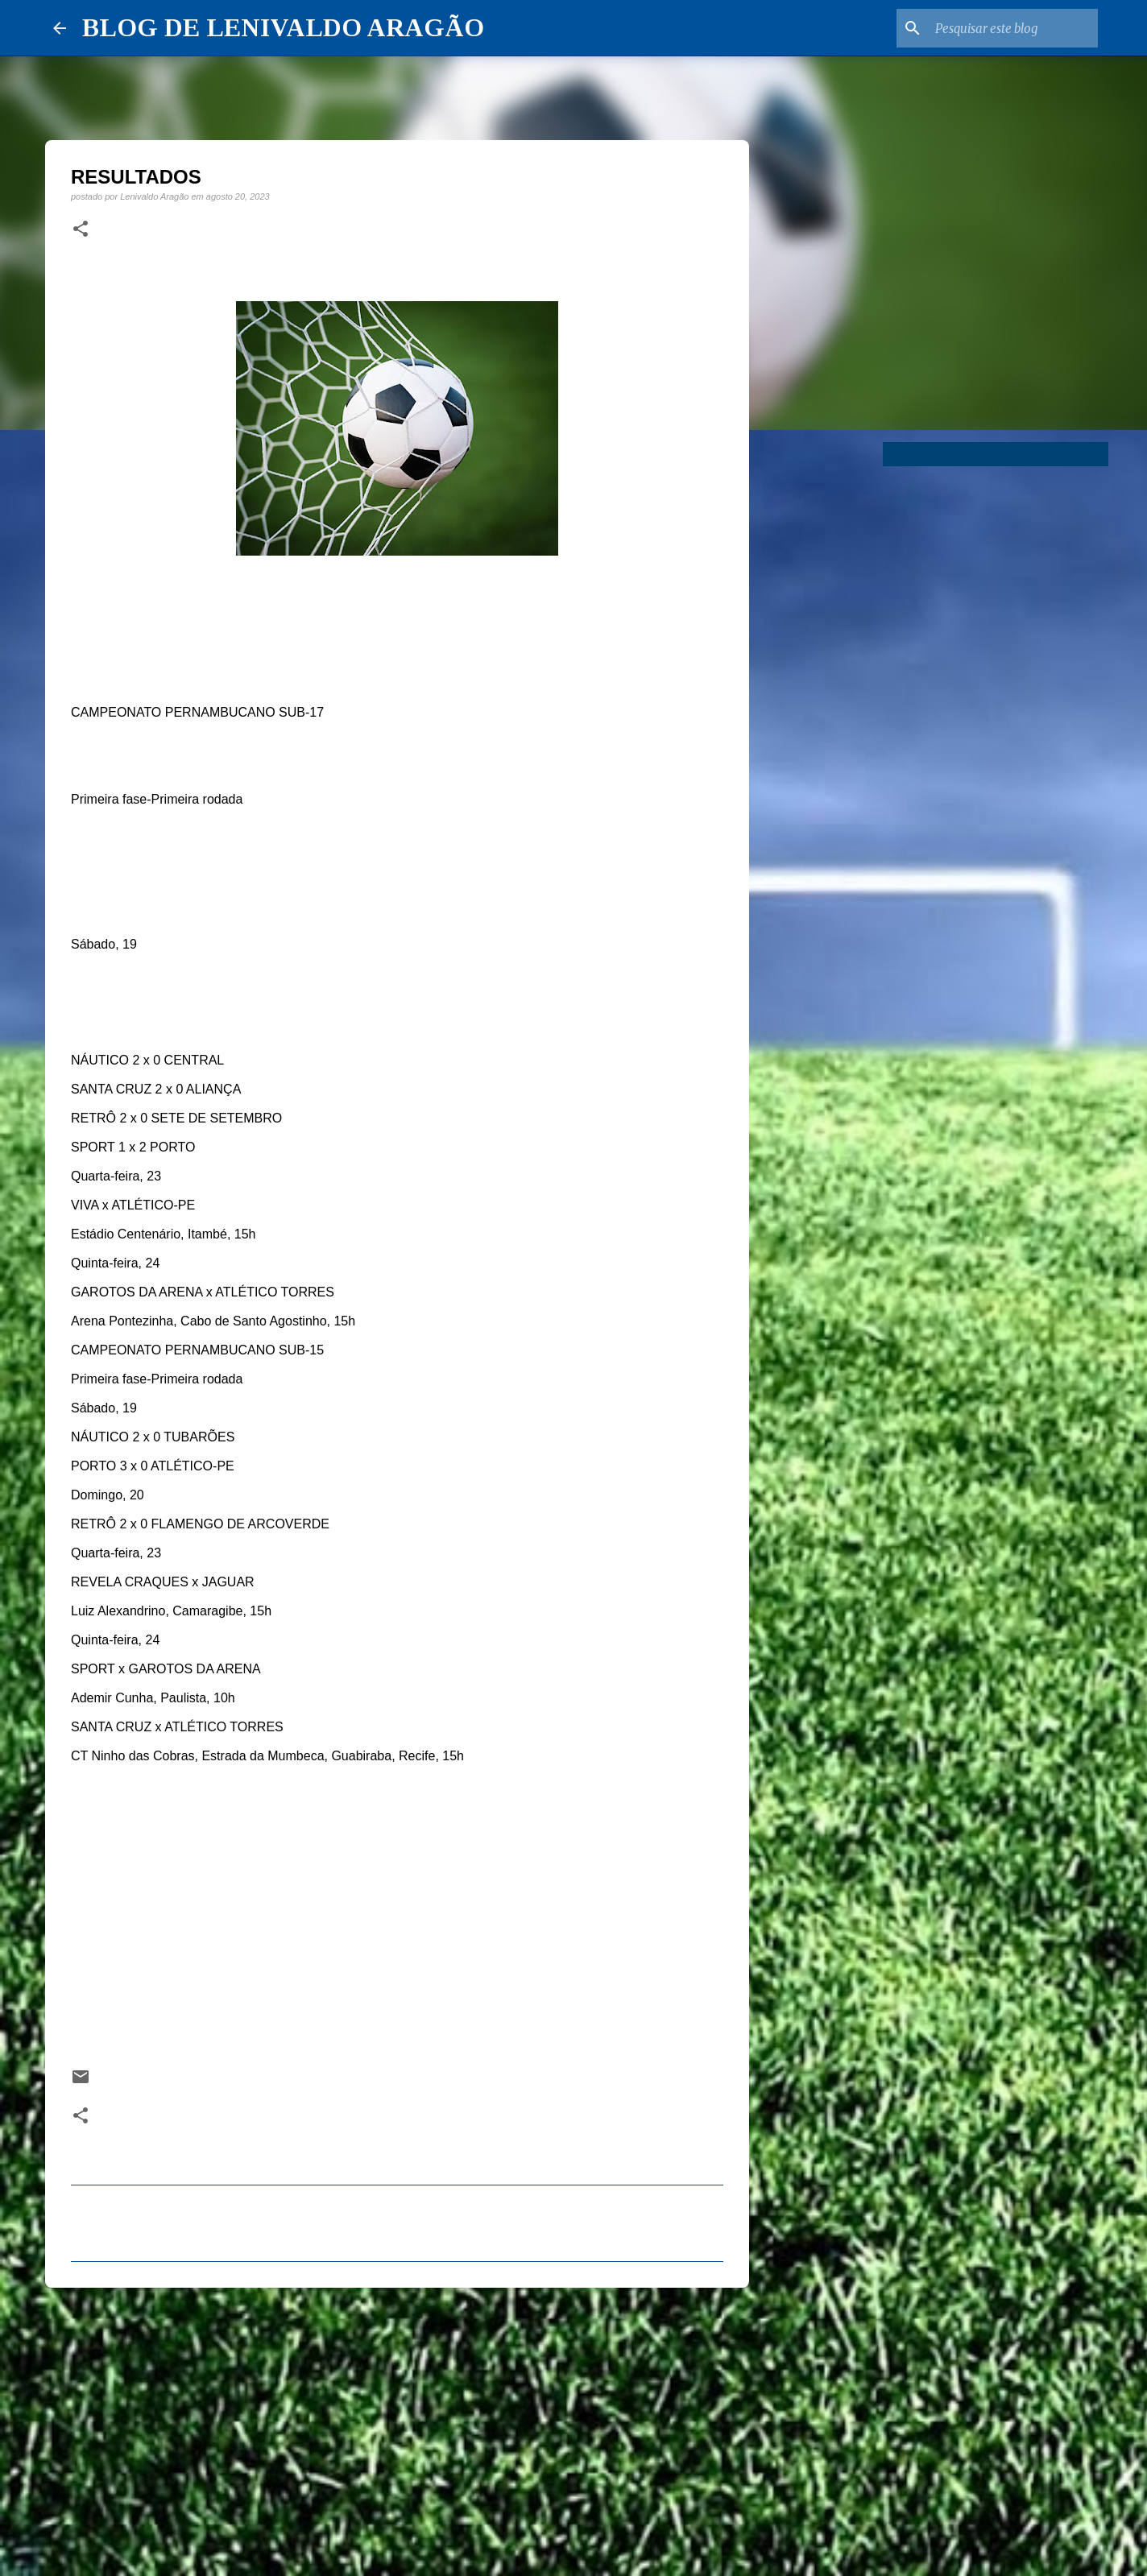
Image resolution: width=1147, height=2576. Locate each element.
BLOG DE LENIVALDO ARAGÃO (283, 27)
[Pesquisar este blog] (1013, 28)
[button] (80, 229)
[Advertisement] (397, 2424)
